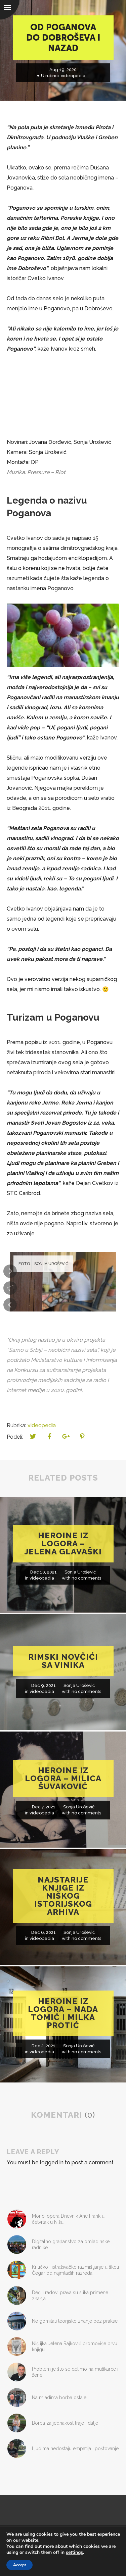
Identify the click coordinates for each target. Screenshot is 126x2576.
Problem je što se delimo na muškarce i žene (75, 2372)
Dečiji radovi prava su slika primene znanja (70, 2295)
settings (74, 2552)
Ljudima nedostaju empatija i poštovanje (75, 2448)
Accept (19, 2565)
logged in (52, 2162)
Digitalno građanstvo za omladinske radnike (71, 2244)
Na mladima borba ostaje (59, 2397)
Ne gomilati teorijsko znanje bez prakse (75, 2321)
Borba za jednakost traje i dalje (65, 2423)
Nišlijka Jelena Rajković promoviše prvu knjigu (74, 2346)
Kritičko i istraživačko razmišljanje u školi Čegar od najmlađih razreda (75, 2270)
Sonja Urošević (80, 1572)
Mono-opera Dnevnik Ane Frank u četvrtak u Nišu (68, 2219)
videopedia (73, 75)
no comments (86, 1578)
